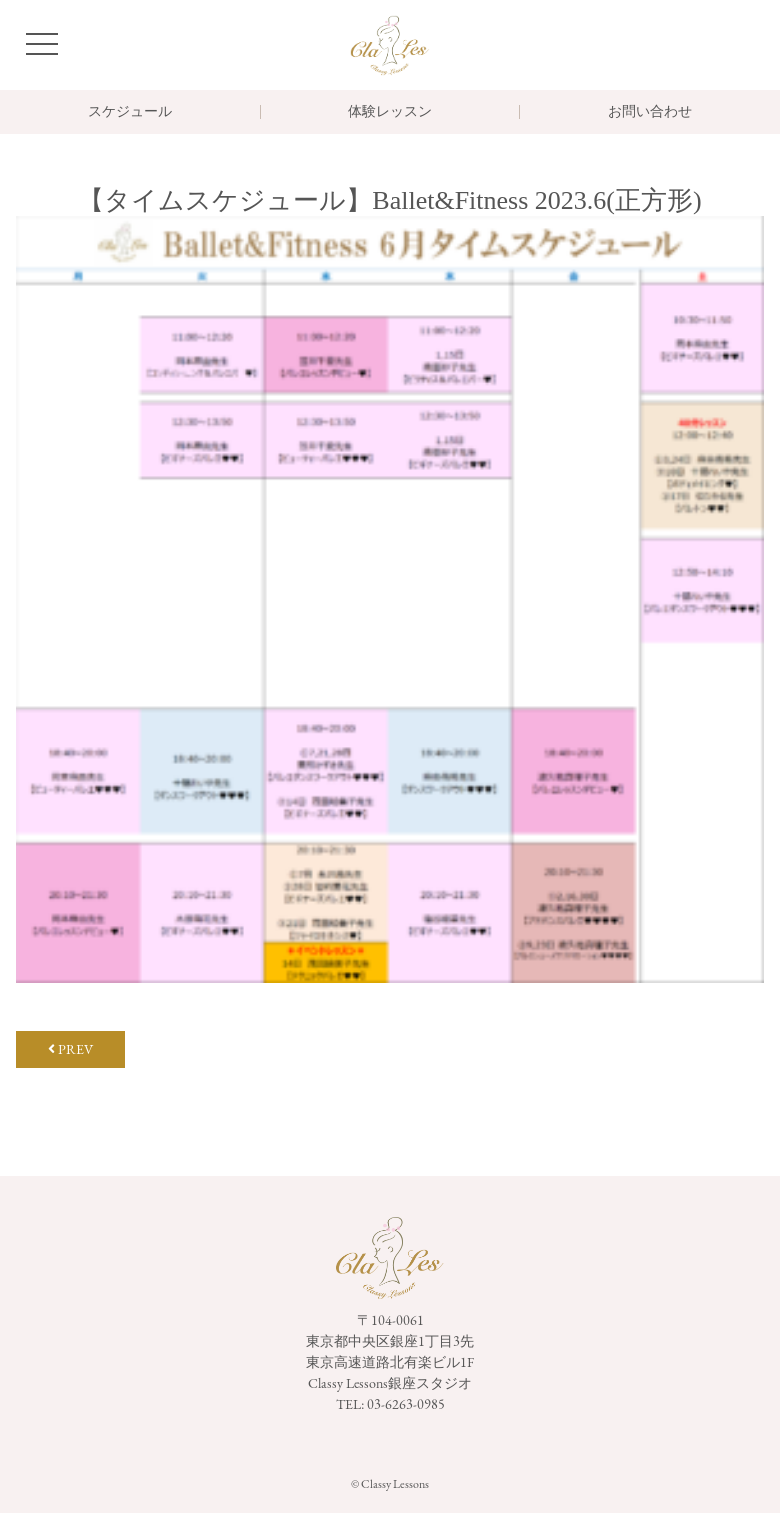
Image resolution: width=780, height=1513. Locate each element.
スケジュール (130, 112)
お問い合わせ (650, 112)
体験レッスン (390, 112)
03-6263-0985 (406, 1404)
